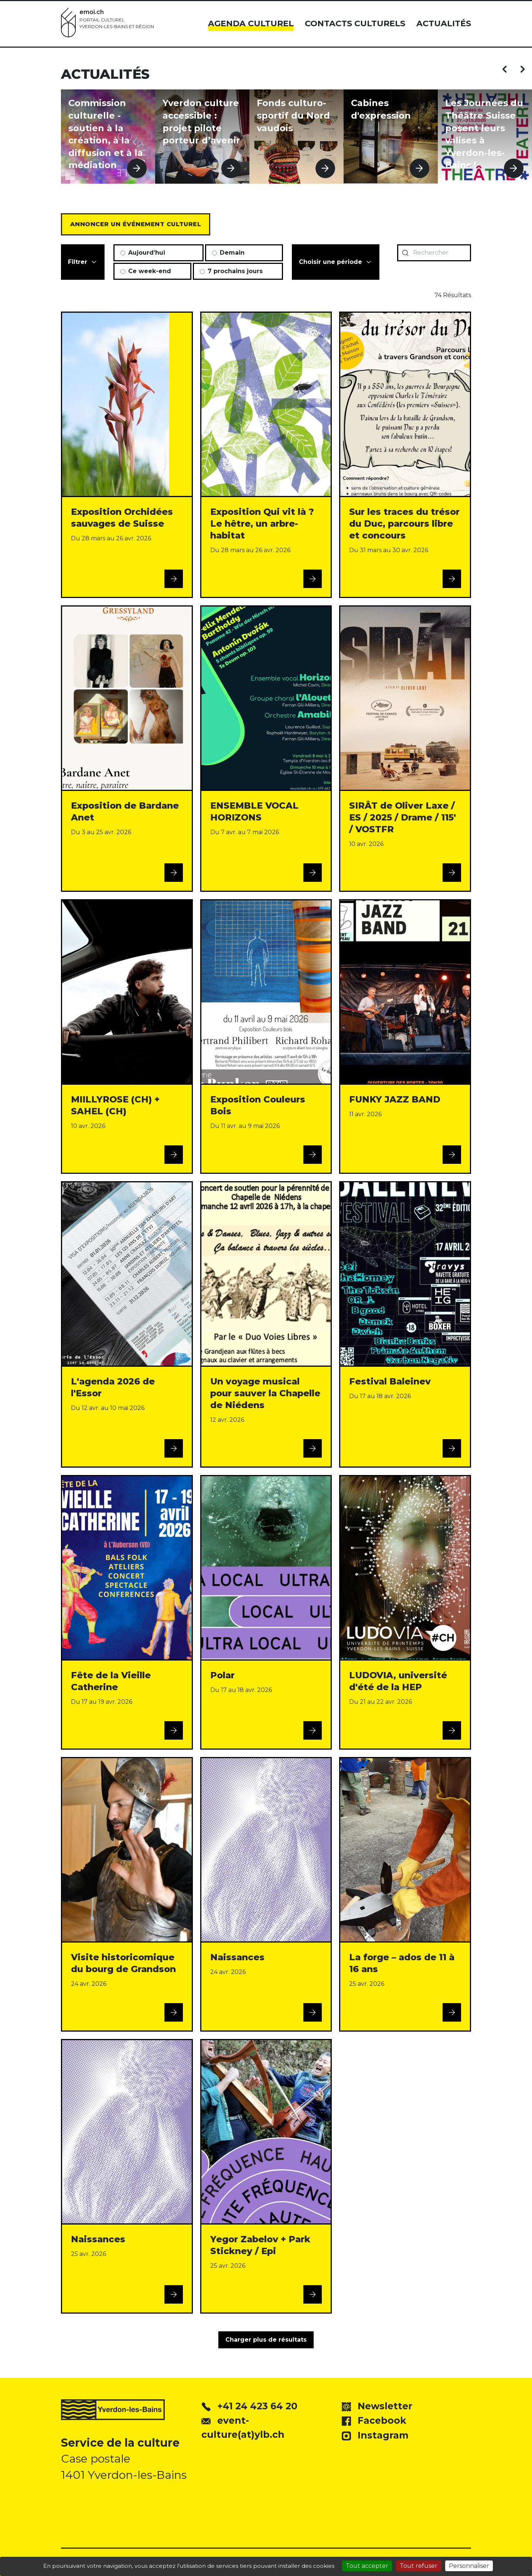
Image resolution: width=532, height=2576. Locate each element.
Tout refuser (418, 2565)
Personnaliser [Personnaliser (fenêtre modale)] (469, 2565)
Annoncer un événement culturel (135, 224)
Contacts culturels (355, 23)
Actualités (443, 23)
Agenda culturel (251, 23)
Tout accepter (367, 2565)
